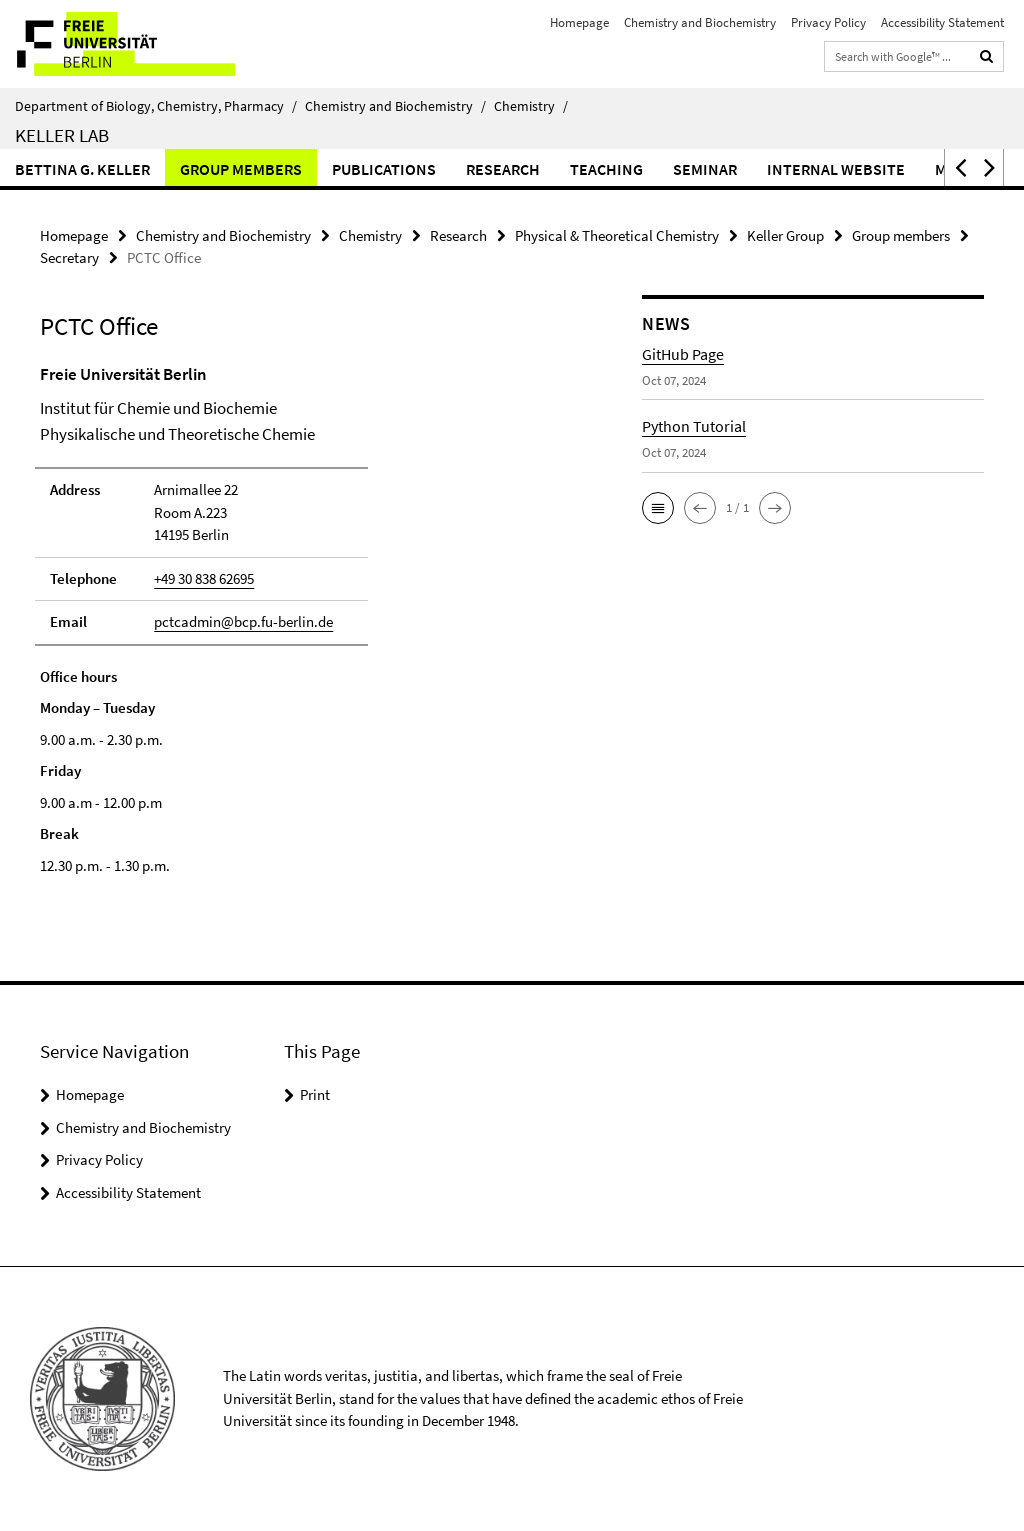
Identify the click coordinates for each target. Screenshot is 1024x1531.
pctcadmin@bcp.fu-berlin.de (243, 621)
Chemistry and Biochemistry (700, 22)
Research (503, 169)
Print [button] (315, 1094)
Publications (384, 169)
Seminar (705, 169)
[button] (959, 167)
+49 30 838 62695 (204, 578)
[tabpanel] (309, 620)
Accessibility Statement (942, 22)
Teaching (606, 169)
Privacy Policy (828, 22)
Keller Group (785, 235)
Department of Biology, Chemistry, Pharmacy (156, 106)
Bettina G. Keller (82, 169)
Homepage (579, 22)
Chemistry (531, 106)
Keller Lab (62, 135)
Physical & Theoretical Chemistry (617, 235)
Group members (241, 169)
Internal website (836, 169)
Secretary (69, 257)
